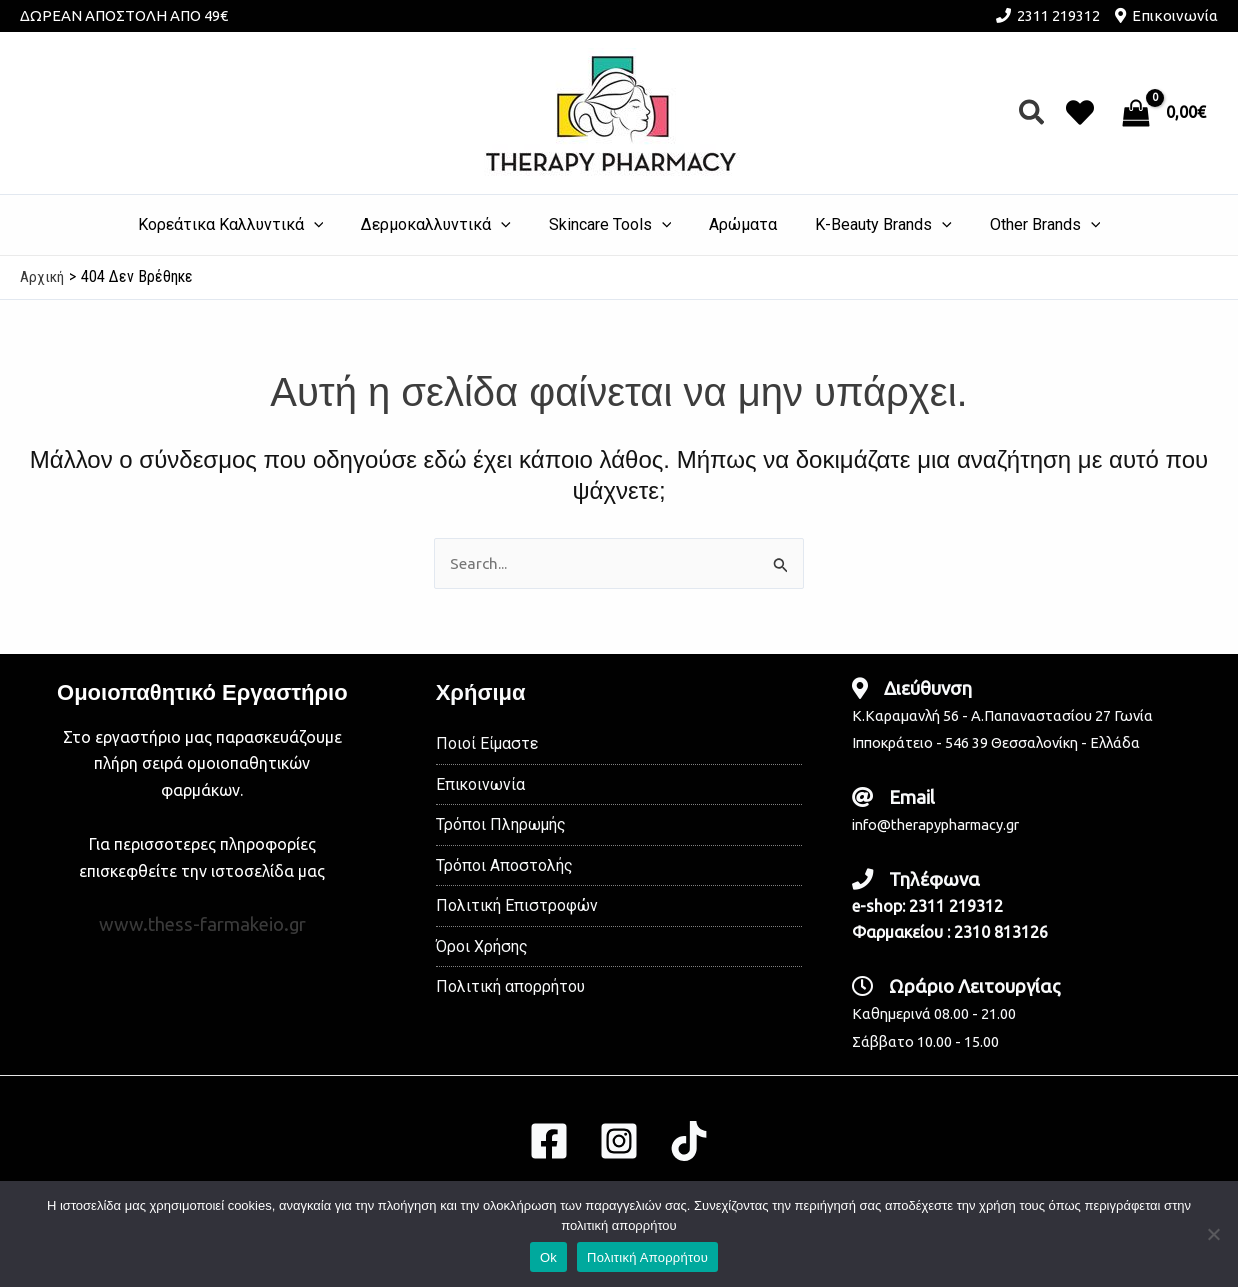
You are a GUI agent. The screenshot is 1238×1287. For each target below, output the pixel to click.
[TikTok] (689, 1141)
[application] (329, 225)
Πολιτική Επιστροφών (517, 908)
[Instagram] (619, 1141)
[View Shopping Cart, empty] (1166, 113)
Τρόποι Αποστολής (504, 867)
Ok (548, 1257)
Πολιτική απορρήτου (511, 990)
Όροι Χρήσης (482, 949)
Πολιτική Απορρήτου (647, 1257)
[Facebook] (549, 1141)
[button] (1032, 113)
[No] (1213, 1234)
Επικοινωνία (1175, 15)
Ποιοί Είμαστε (487, 744)
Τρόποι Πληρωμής (501, 826)
